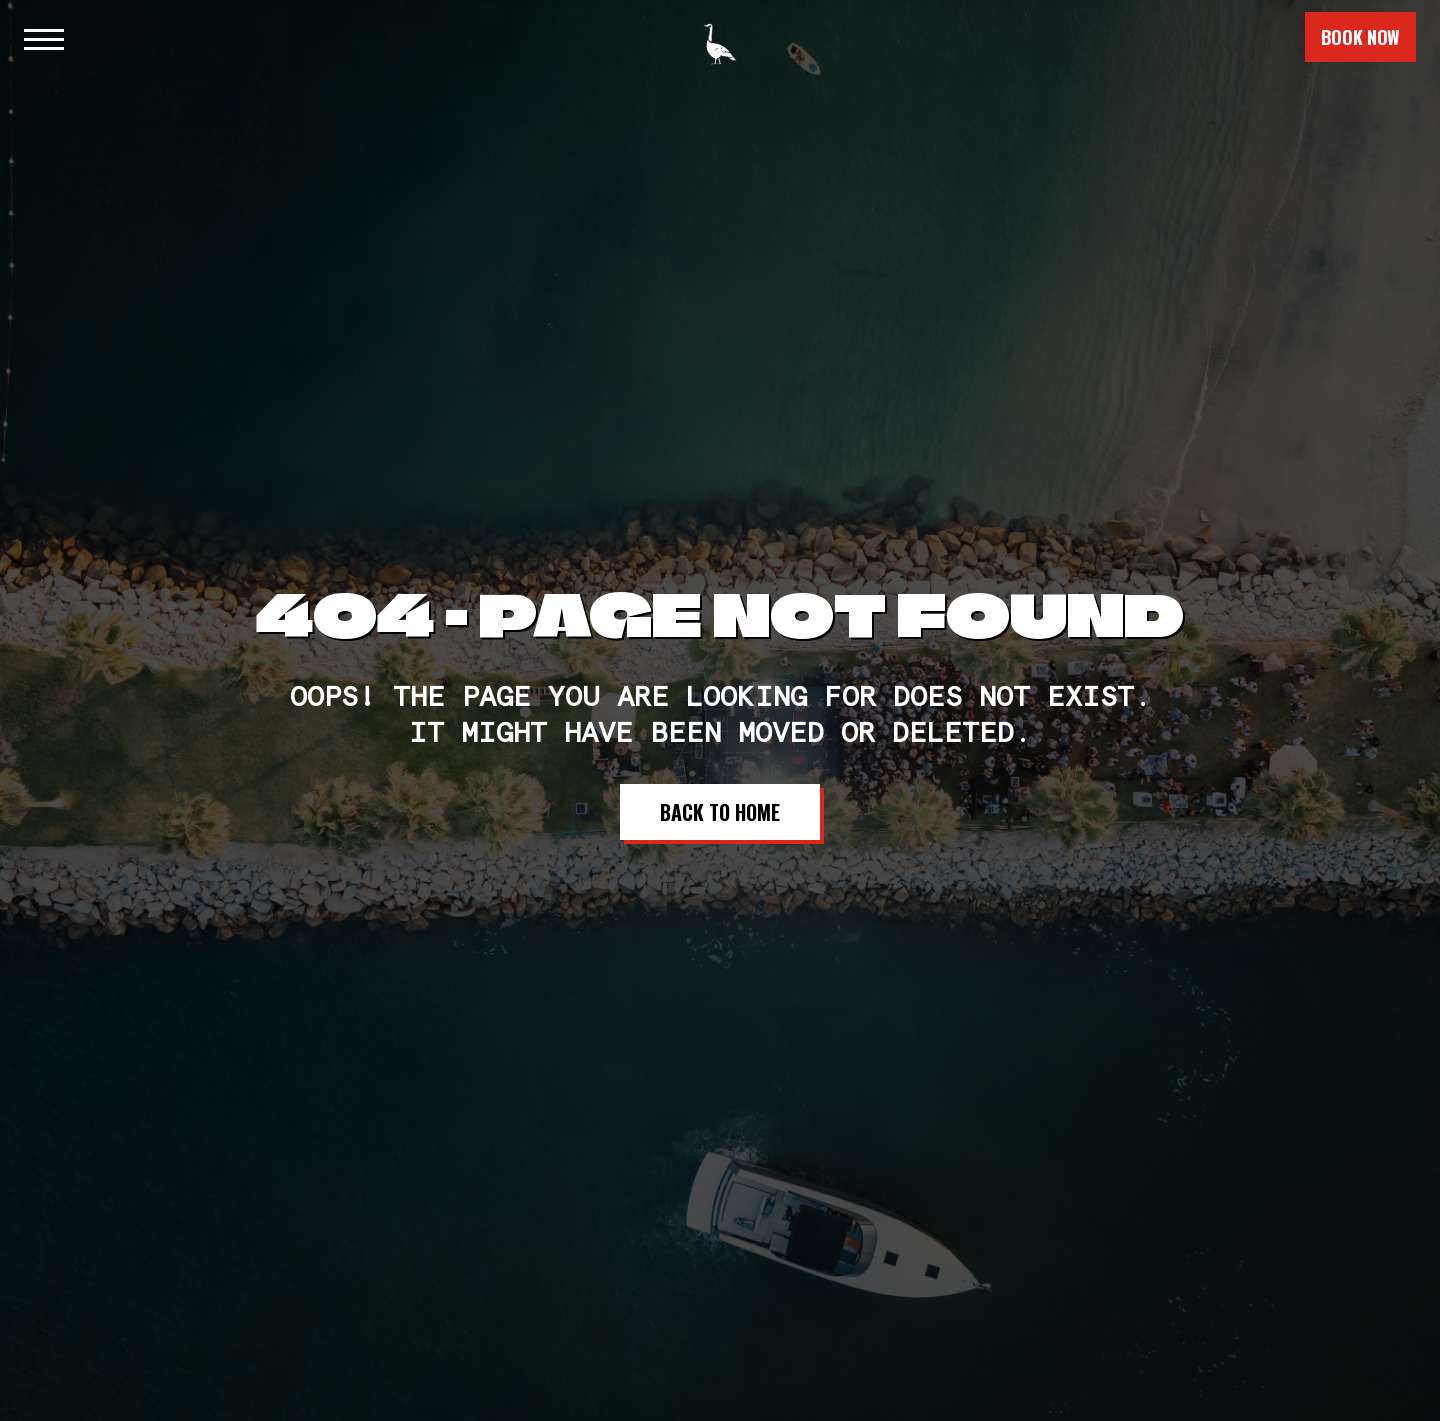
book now (1360, 37)
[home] (720, 35)
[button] (42, 37)
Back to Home (720, 812)
